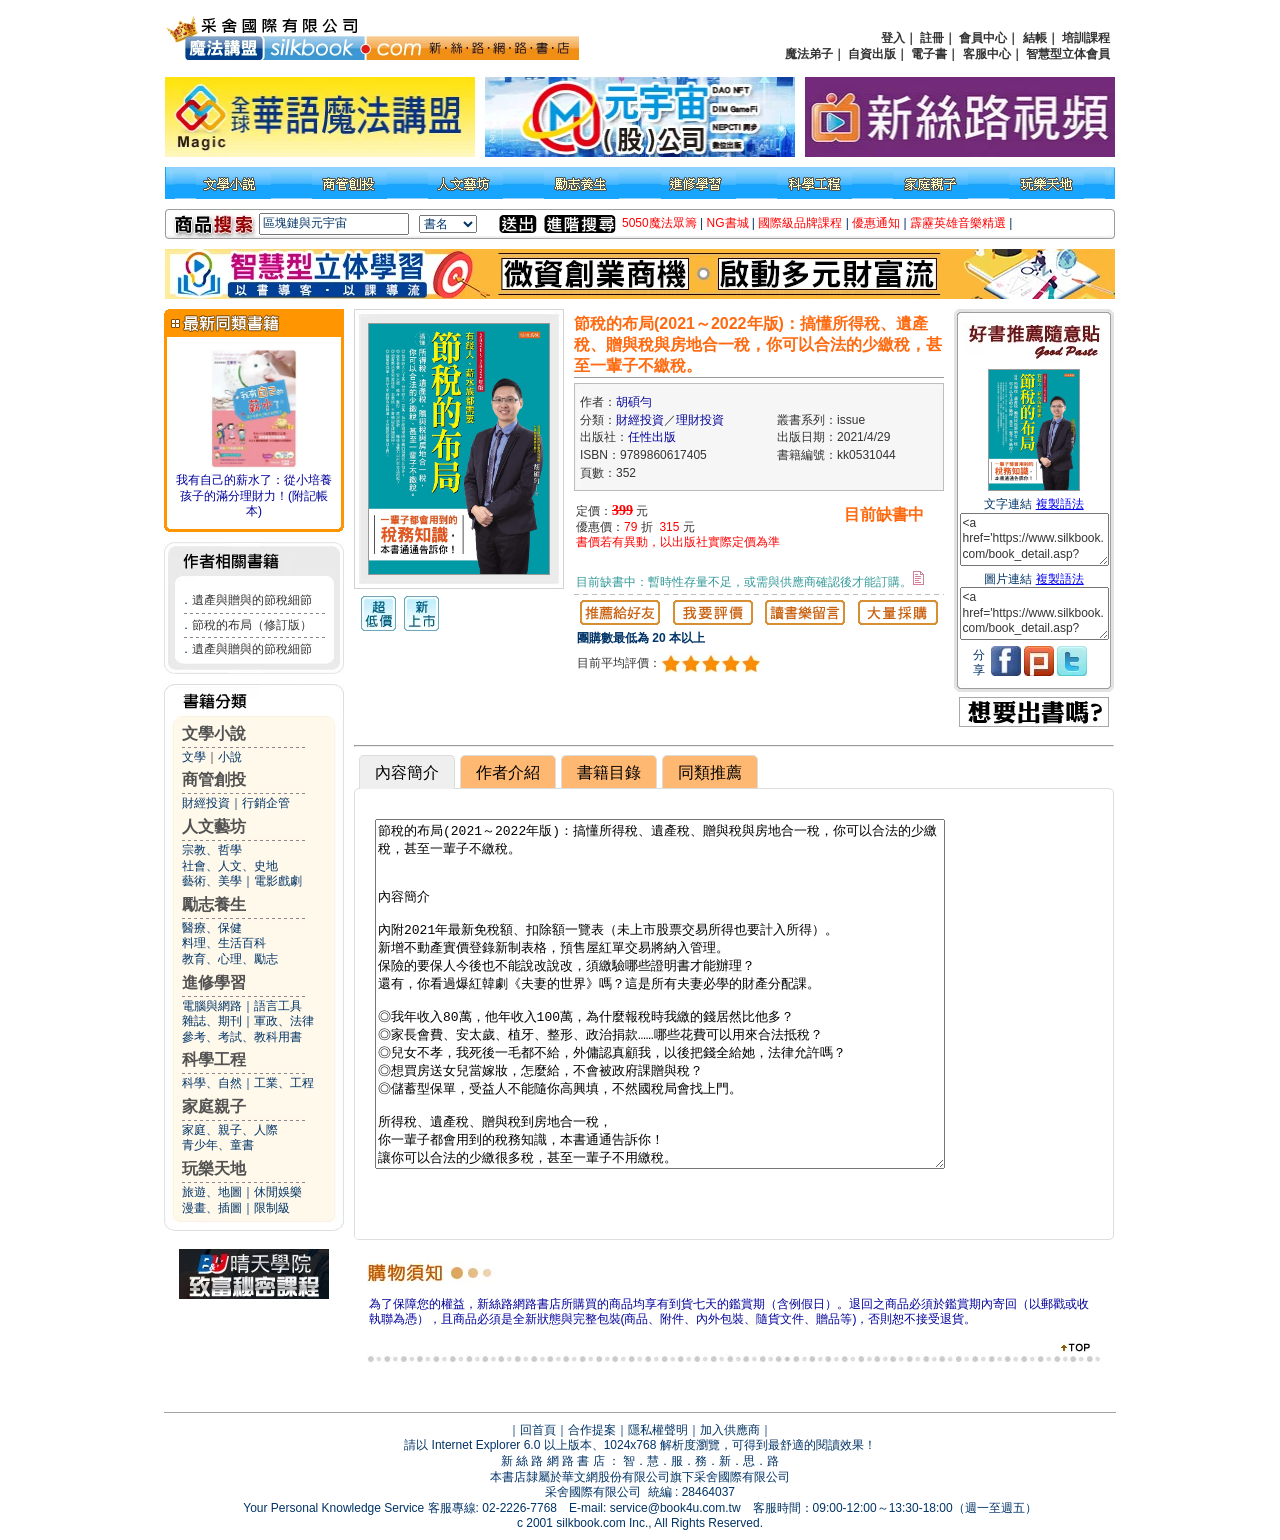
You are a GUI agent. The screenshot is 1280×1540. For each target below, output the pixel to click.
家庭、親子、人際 (230, 1130)
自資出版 (872, 54)
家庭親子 (214, 1106)
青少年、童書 (218, 1145)
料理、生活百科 (224, 943)
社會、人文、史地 (230, 866)
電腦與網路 (212, 1006)
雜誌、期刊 (212, 1021)
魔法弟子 (809, 54)
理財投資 (700, 420)
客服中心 (987, 54)
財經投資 (206, 803)
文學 (194, 757)
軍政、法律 (284, 1021)
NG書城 (728, 223)
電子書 (929, 54)
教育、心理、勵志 (230, 959)
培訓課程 (1086, 38)
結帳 (1035, 38)
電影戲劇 (278, 881)
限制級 (272, 1208)
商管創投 (214, 779)
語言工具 (278, 1006)
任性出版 (652, 437)
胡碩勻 (634, 402)
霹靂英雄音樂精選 (958, 223)
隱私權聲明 (658, 1430)
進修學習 (214, 982)
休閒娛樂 (278, 1192)
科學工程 (214, 1059)
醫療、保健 (212, 928)
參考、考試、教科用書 (242, 1037)
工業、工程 (284, 1083)
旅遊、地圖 (212, 1192)
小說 (230, 757)
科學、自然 (212, 1083)
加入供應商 (730, 1430)
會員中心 (983, 38)
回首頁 (538, 1430)
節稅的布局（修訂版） (252, 625)
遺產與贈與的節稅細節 (252, 600)
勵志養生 (214, 904)
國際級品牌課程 (800, 223)
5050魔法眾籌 (659, 223)
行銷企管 (266, 803)
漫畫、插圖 (212, 1208)
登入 (893, 38)
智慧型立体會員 (1068, 54)
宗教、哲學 (212, 850)
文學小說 (214, 733)
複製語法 (1060, 504)
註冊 (932, 38)
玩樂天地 (214, 1168)
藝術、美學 (212, 881)
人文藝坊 (214, 826)
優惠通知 (876, 223)
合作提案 (592, 1430)
